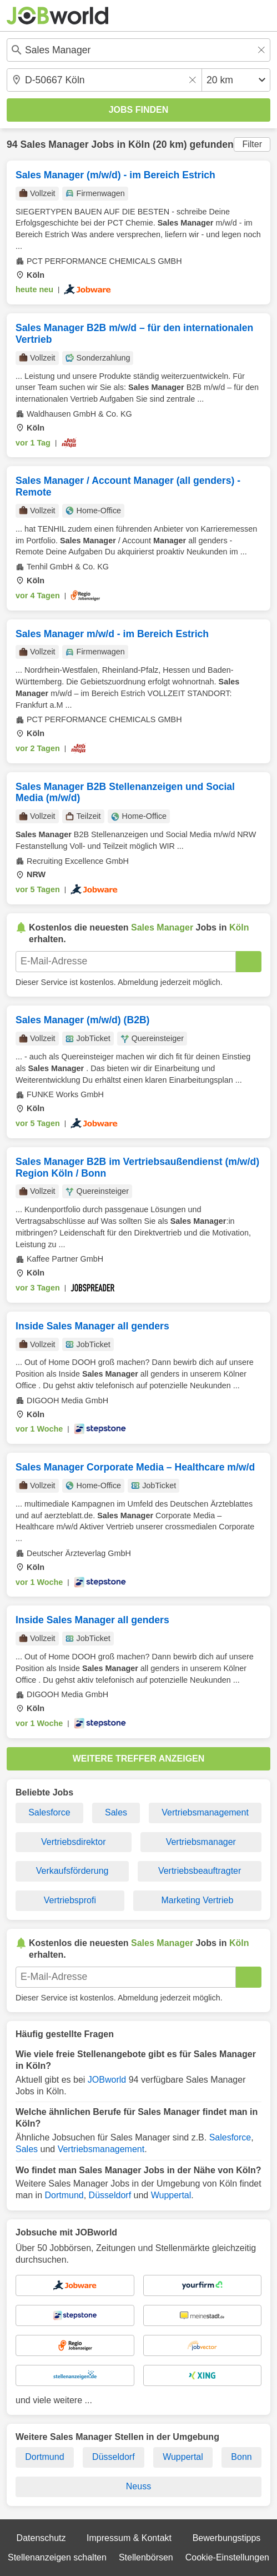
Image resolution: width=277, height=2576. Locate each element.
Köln (139, 144)
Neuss (138, 2486)
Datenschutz (41, 2538)
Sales (116, 1812)
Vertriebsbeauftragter (199, 1870)
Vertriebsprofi (70, 1900)
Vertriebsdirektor (73, 1842)
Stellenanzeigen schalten (57, 2557)
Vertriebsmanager (201, 1842)
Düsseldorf (110, 2195)
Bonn (241, 2457)
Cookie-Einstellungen (227, 2557)
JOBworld (107, 2079)
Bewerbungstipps (227, 2538)
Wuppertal (171, 2195)
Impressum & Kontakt (129, 2538)
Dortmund (63, 2195)
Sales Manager (54, 144)
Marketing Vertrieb (197, 1900)
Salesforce (49, 1812)
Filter (252, 144)
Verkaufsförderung (72, 1870)
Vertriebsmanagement (205, 1812)
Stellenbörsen (146, 2557)
